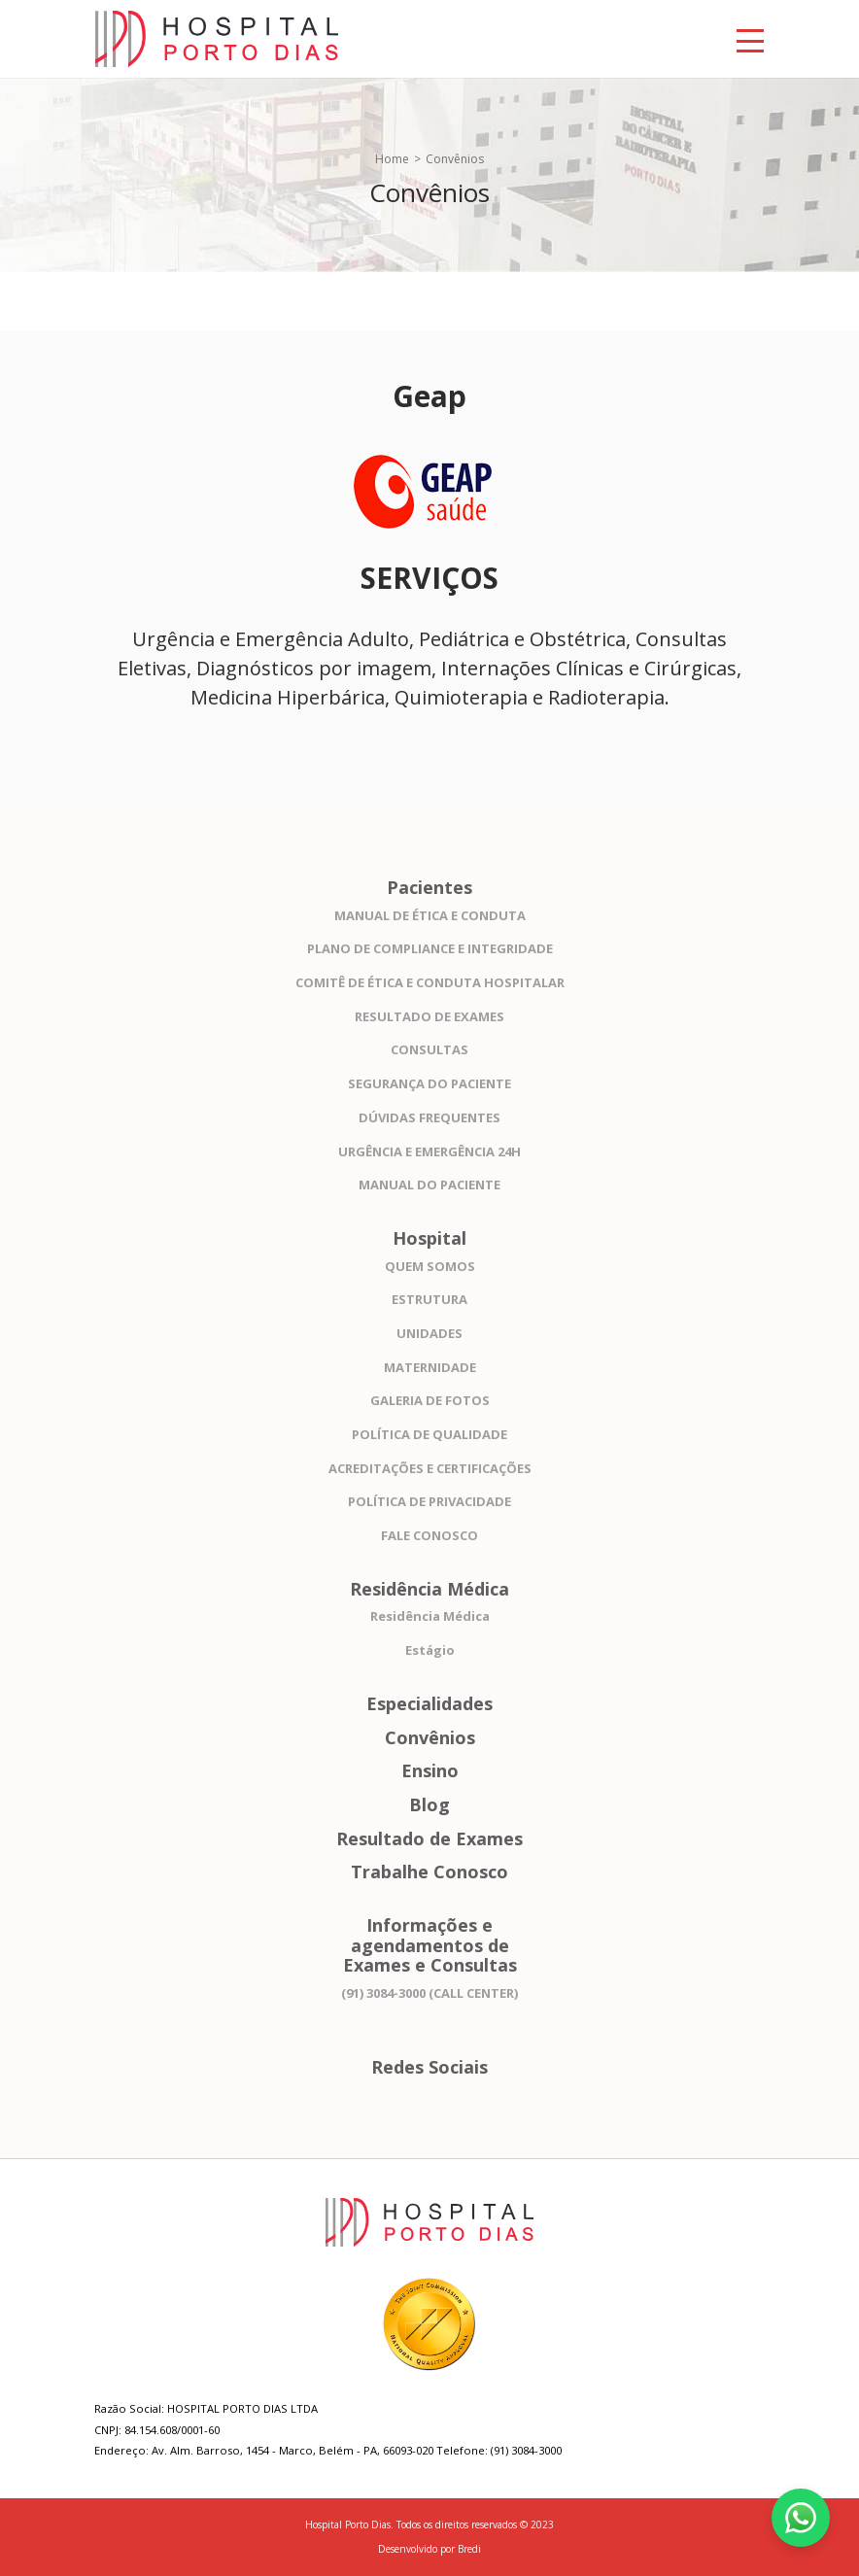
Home (392, 159)
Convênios (430, 1738)
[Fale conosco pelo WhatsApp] (801, 2518)
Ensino (430, 1771)
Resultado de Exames (429, 1839)
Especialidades (429, 1704)
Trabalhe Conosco (429, 1872)
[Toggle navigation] (750, 38)
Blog (429, 1805)
